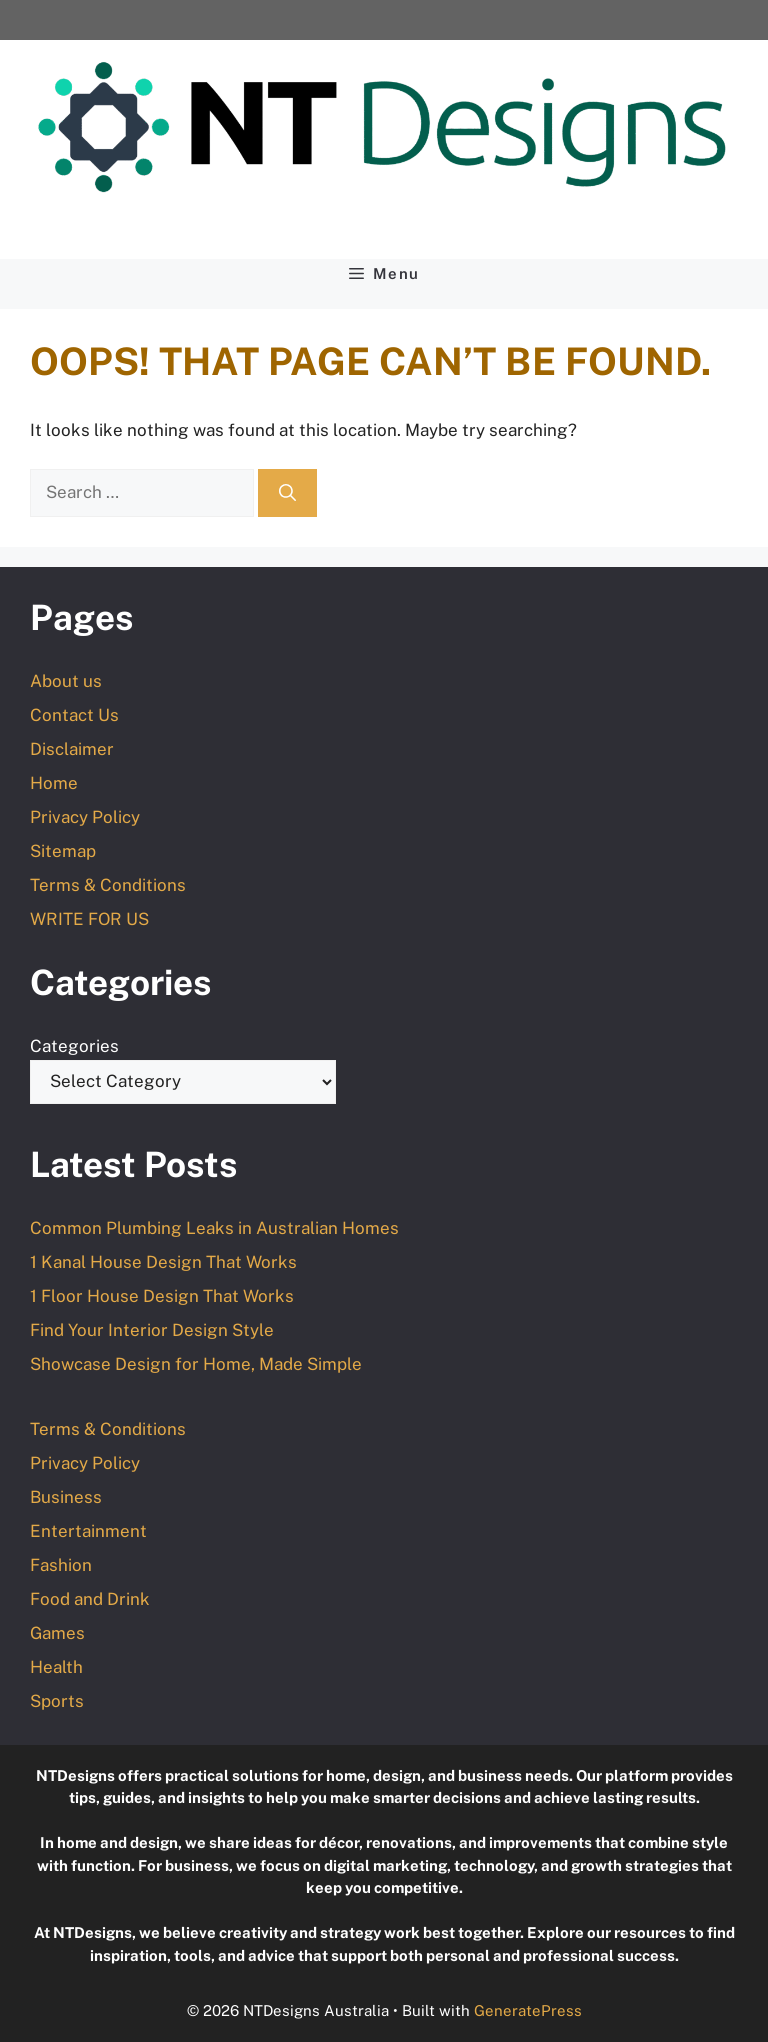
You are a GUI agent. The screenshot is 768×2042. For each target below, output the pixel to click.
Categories (74, 1046)
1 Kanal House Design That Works (163, 1262)
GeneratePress (528, 2010)
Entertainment (88, 1531)
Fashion (61, 1565)
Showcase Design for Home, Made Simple (196, 1364)
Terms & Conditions (108, 885)
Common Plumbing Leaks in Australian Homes (214, 1228)
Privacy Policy (85, 817)
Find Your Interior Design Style (152, 1330)
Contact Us (74, 715)
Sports (57, 1701)
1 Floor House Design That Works (162, 1296)
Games (57, 1633)
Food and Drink (90, 1599)
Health (56, 1667)
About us (66, 681)
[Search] (287, 493)
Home (54, 783)
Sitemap (63, 851)
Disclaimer (72, 749)
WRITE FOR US (89, 919)
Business (66, 1497)
